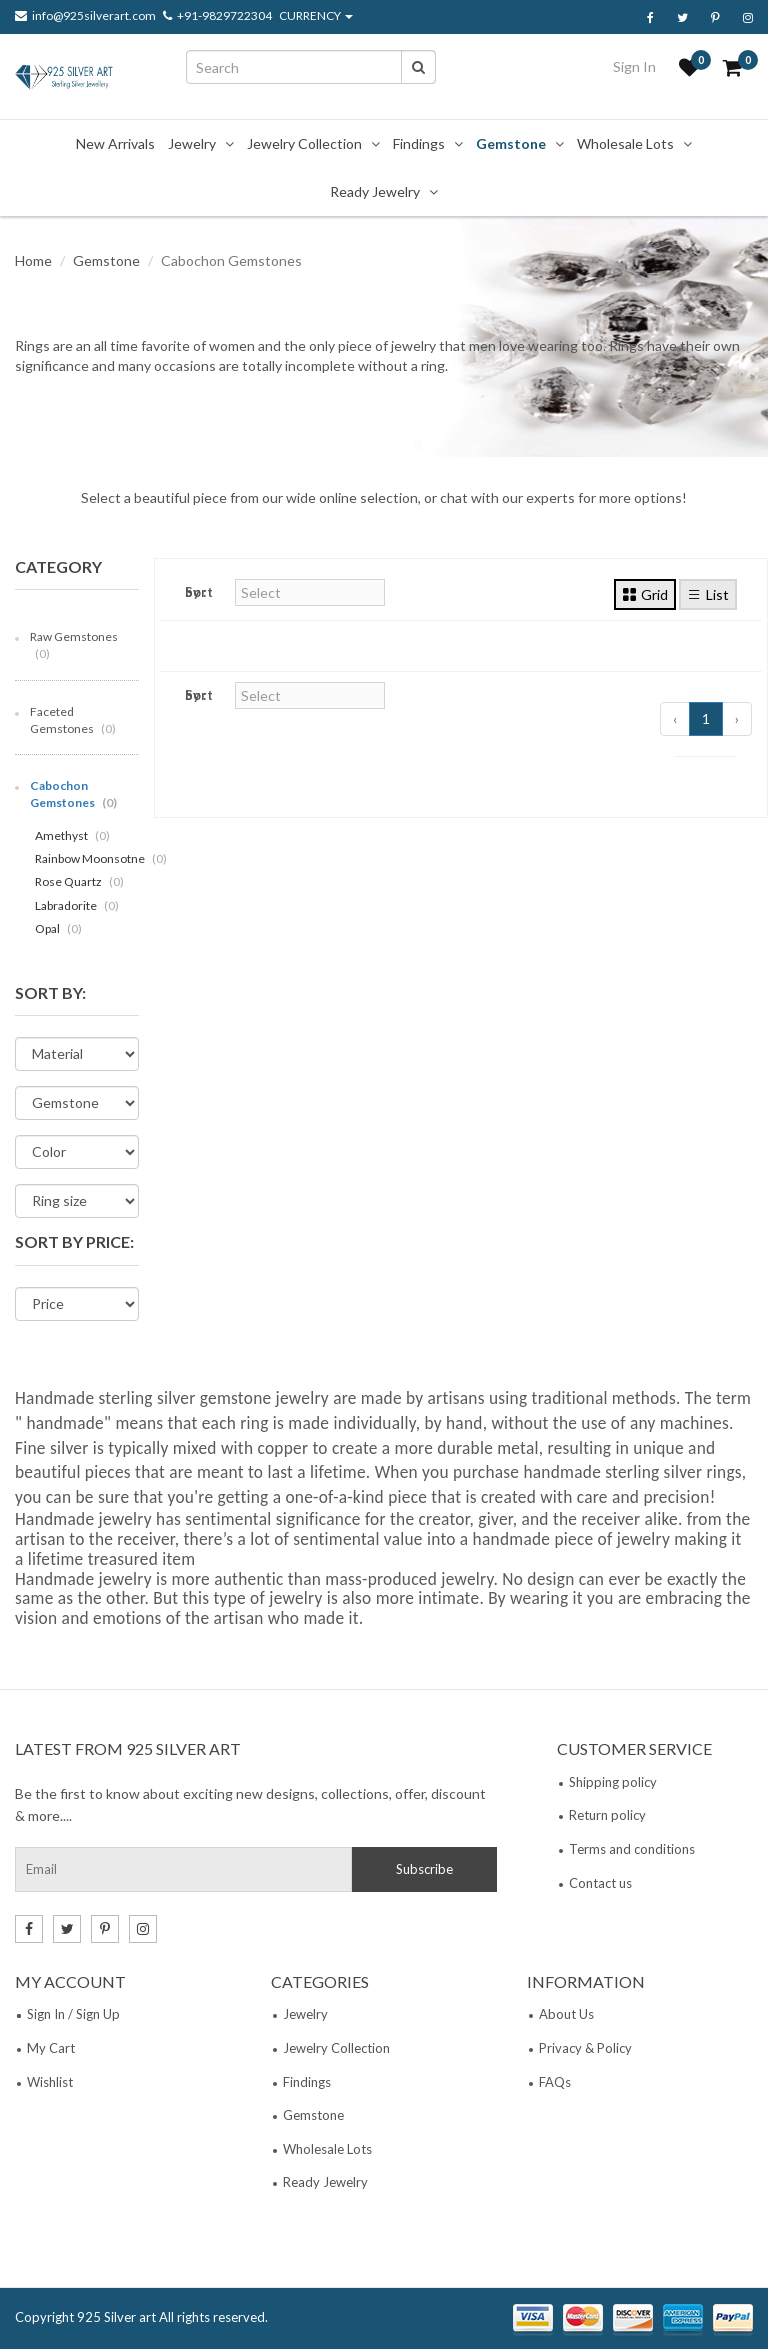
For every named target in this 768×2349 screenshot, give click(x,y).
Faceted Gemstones (73, 720)
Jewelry (192, 143)
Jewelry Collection (304, 143)
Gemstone (511, 143)
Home (33, 260)
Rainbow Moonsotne (101, 858)
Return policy (607, 1815)
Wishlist (50, 2082)
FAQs (555, 2082)
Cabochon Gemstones (73, 794)
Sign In (634, 66)
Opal (58, 928)
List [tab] (708, 594)
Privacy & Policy (585, 2048)
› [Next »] (737, 718)
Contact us (600, 1883)
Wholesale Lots (625, 143)
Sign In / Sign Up (73, 2014)
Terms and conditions (632, 1849)
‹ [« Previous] (675, 718)
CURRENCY (316, 16)
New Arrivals (115, 143)
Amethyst (72, 835)
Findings (419, 143)
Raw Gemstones (74, 645)
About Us (566, 2014)
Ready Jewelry (375, 191)
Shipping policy (613, 1782)
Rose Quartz (79, 881)
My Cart (51, 2048)
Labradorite (77, 905)
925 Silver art (116, 2317)
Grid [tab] (645, 594)
